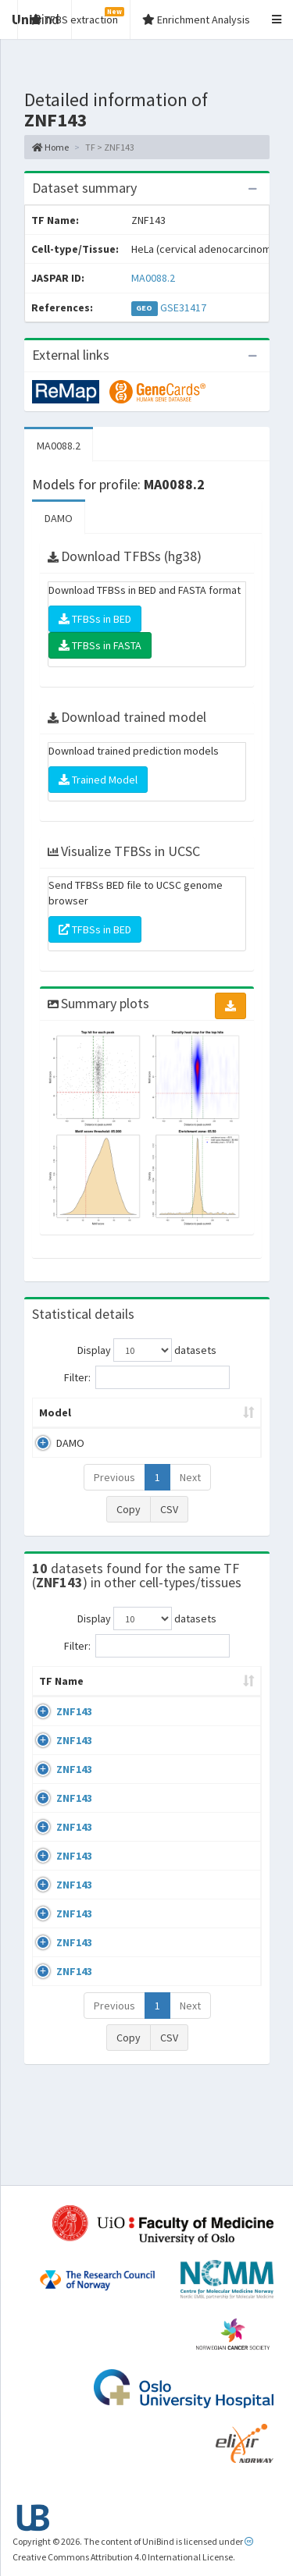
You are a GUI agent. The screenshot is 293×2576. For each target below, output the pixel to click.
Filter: (147, 1377)
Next (190, 1477)
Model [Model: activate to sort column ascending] (55, 1412)
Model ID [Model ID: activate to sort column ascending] (213, 1412)
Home (50, 147)
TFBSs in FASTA (100, 645)
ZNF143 (74, 1727)
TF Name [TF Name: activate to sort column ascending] (53, 1689)
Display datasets (146, 1350)
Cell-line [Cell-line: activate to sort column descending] (131, 1697)
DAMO (59, 518)
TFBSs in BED (95, 619)
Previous (114, 1477)
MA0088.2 (153, 278)
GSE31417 (183, 307)
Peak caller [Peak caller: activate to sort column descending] (131, 1412)
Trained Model (98, 780)
